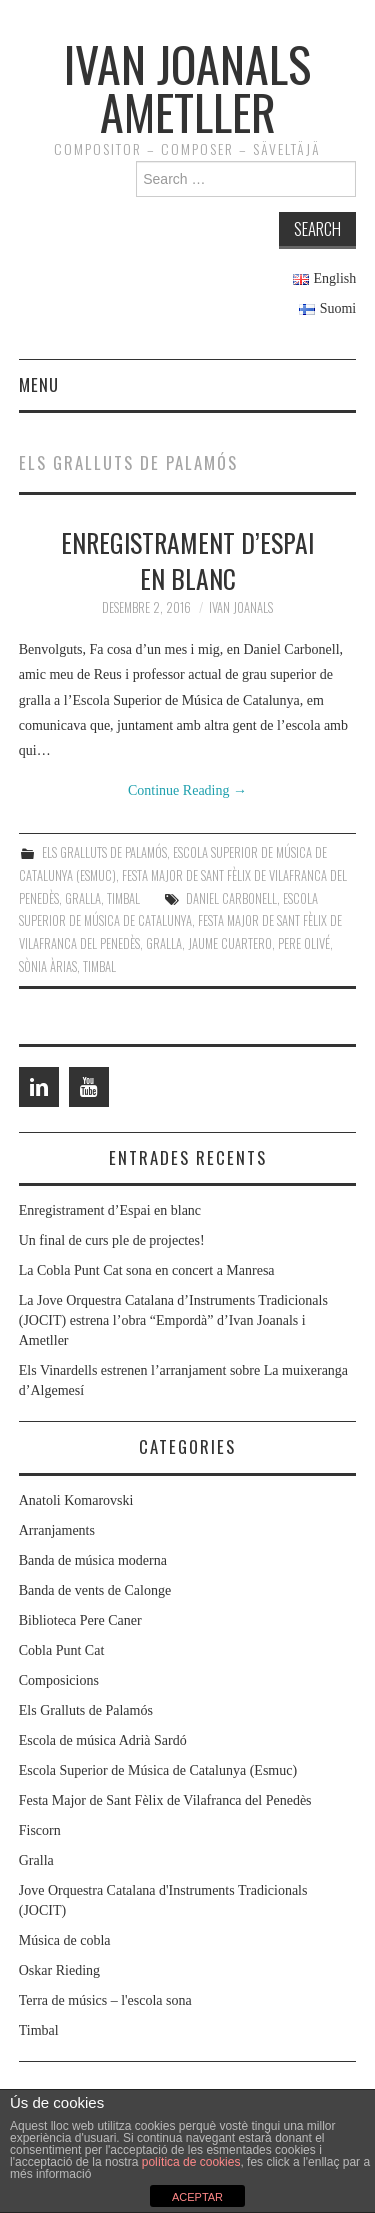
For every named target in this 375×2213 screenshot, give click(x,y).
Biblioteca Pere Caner (80, 1620)
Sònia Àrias (48, 966)
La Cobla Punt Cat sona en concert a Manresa (147, 1270)
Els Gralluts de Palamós (104, 852)
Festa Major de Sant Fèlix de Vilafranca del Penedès (165, 1800)
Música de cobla (65, 1940)
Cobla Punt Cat (62, 1650)
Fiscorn (40, 1830)
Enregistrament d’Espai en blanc (187, 560)
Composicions (59, 1680)
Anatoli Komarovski (76, 1500)
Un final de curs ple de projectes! (112, 1240)
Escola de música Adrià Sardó (103, 1740)
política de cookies (191, 2162)
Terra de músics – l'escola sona (105, 2000)
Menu (39, 384)
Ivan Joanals (241, 607)
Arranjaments (57, 1530)
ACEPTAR (197, 2197)
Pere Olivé (304, 943)
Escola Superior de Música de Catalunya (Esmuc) (158, 1770)
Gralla (83, 898)
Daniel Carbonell (231, 898)
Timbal (123, 898)
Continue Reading (187, 790)
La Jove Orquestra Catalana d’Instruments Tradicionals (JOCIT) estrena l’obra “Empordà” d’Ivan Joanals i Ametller (173, 1320)
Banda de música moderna (93, 1560)
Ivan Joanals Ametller (187, 87)
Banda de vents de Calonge (95, 1590)
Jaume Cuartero (230, 943)
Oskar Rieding (59, 1970)
